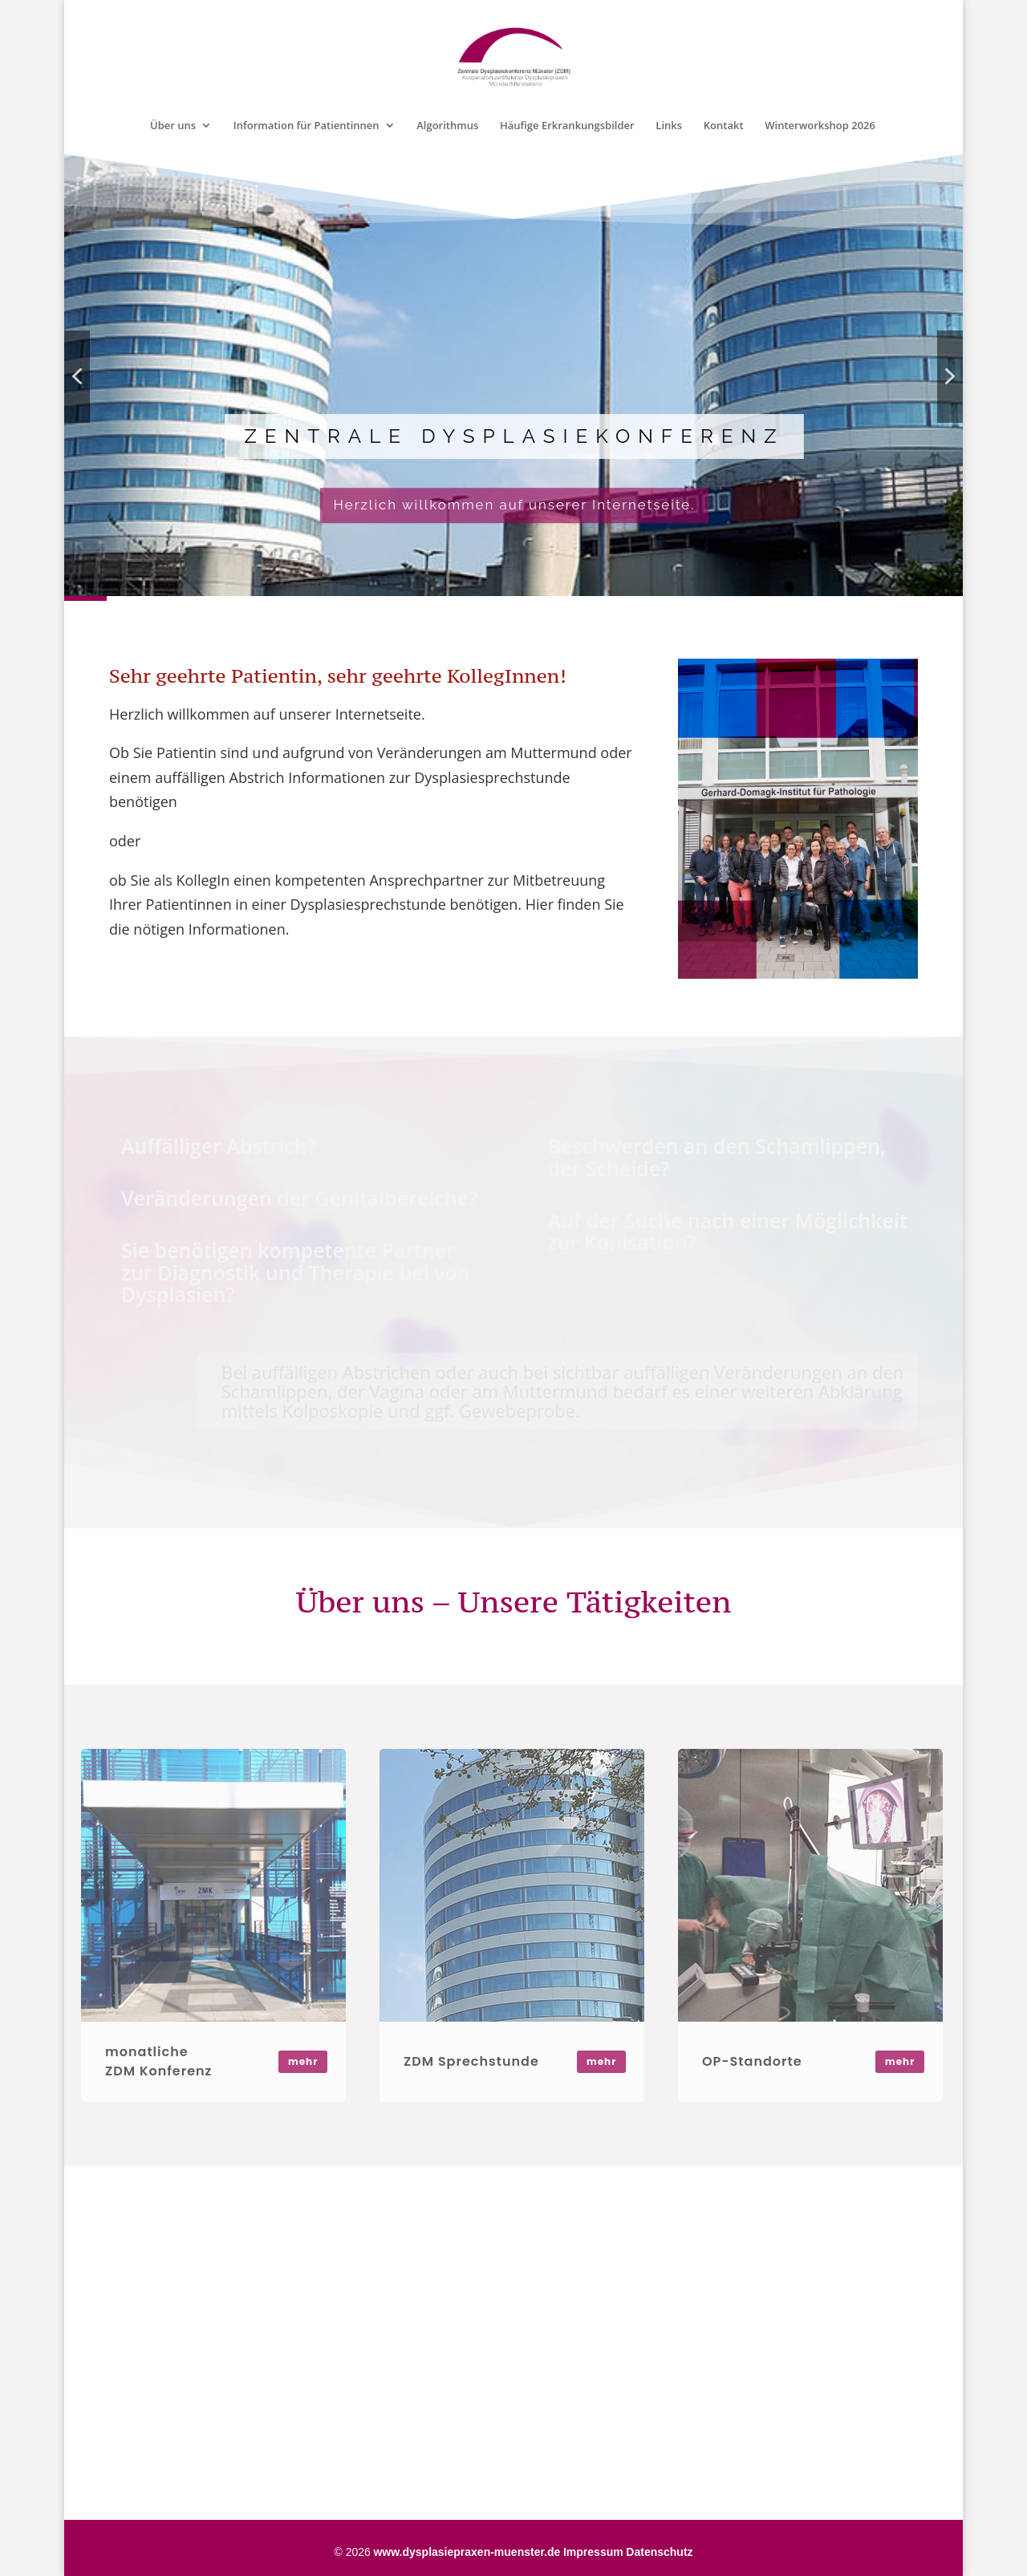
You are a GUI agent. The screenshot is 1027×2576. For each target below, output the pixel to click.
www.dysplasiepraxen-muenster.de (466, 2552)
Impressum (593, 2552)
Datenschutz (659, 2552)
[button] (77, 377)
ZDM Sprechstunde (471, 2061)
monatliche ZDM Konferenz (158, 2061)
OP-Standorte (752, 2061)
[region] (513, 376)
